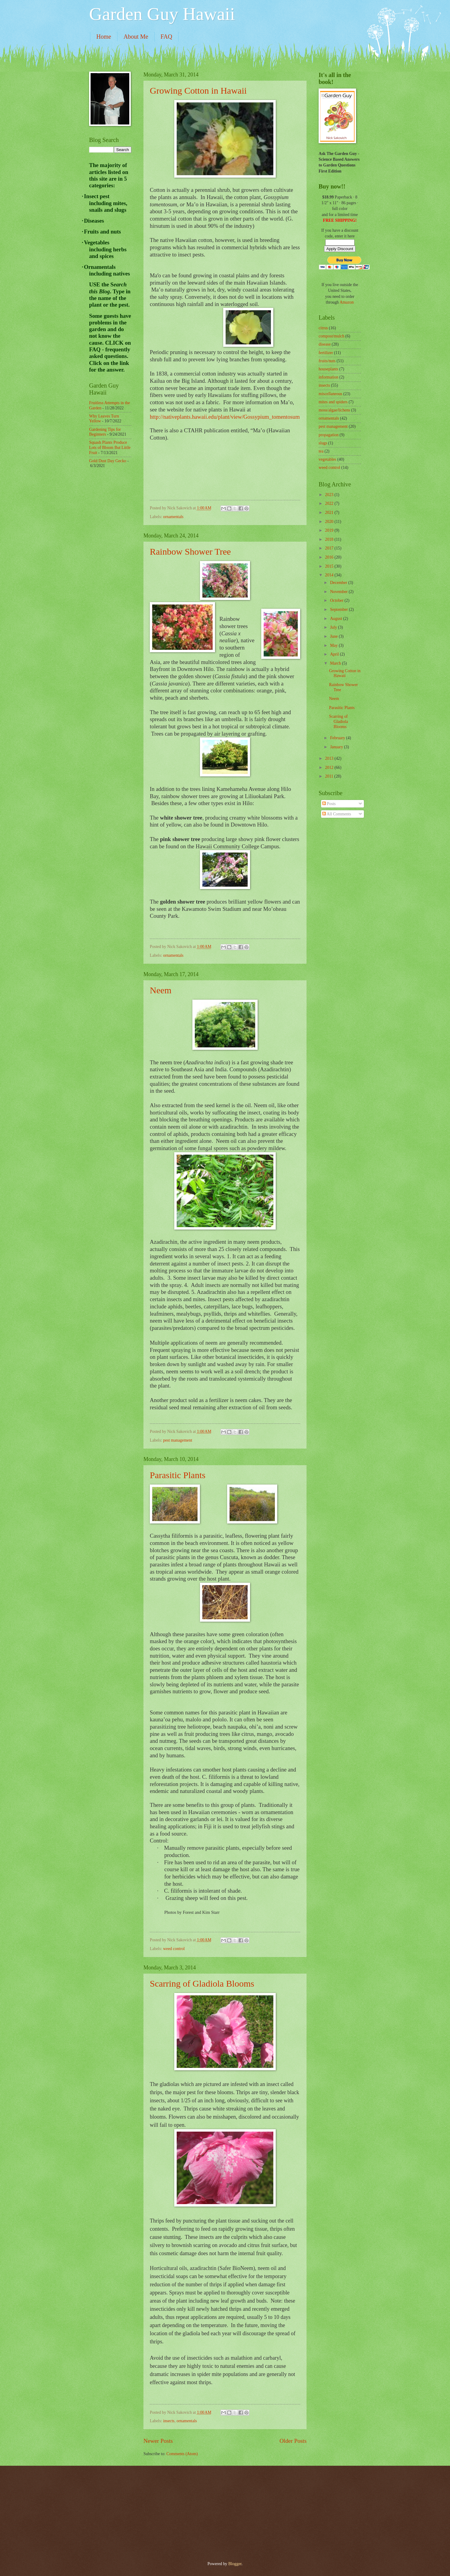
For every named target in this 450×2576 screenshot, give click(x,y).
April (335, 654)
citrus (323, 328)
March (336, 663)
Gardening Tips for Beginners (105, 432)
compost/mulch (331, 336)
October (337, 600)
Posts (329, 803)
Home (103, 36)
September (339, 609)
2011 (329, 776)
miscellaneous (330, 394)
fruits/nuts (327, 361)
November (339, 591)
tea (321, 451)
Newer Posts (158, 2441)
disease (325, 344)
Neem (161, 990)
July (334, 627)
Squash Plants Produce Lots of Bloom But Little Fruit (109, 447)
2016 (329, 557)
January (337, 747)
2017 (329, 548)
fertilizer (326, 352)
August (336, 618)
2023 (329, 494)
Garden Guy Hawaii (162, 14)
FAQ (166, 36)
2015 (329, 566)
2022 (329, 503)
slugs (323, 443)
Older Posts (293, 2441)
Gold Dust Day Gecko (107, 461)
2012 (329, 767)
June (334, 636)
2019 (329, 530)
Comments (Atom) (182, 2454)
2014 (329, 575)
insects (169, 2421)
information (328, 377)
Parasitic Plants (177, 1475)
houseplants (328, 369)
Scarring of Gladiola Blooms (202, 1983)
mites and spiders (333, 402)
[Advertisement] (113, 569)
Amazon (346, 302)
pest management (177, 1440)
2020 (329, 521)
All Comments (336, 814)
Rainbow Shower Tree (190, 551)
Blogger (235, 2563)
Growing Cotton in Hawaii (198, 90)
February (338, 738)
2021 (329, 512)
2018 (329, 539)
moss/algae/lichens (334, 410)
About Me (136, 36)
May (334, 645)
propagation (329, 435)
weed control (174, 1948)
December (339, 582)
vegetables (327, 459)
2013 (329, 758)
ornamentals (173, 516)
